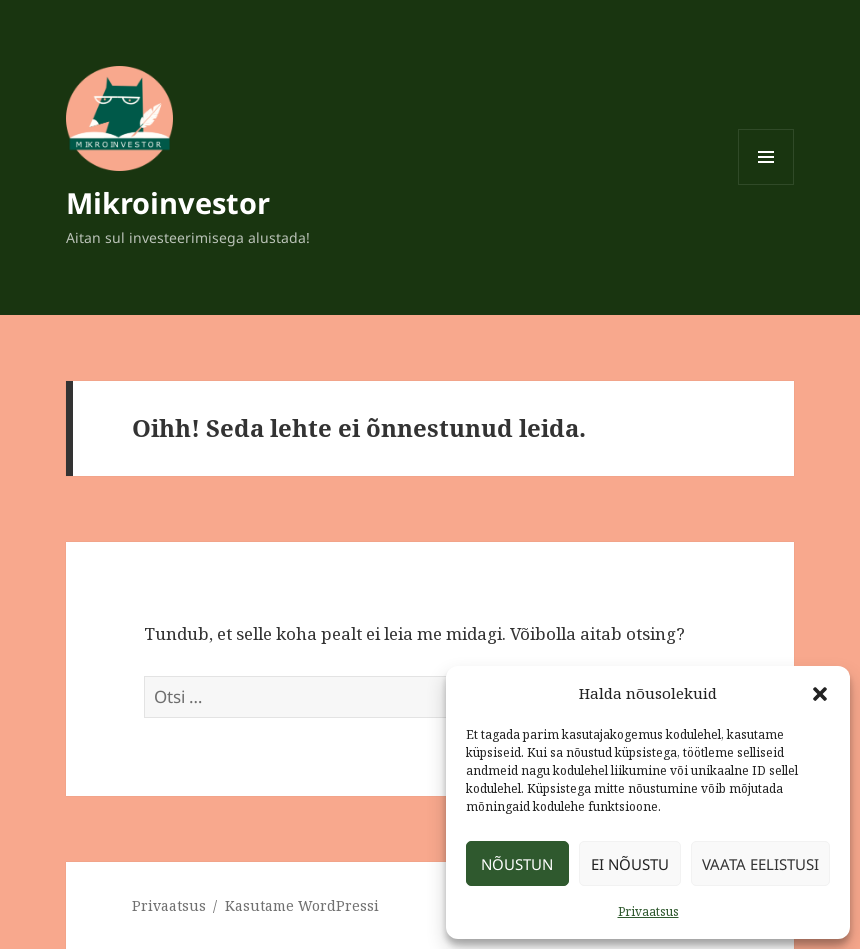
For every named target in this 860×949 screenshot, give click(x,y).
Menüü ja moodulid (766, 184)
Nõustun (517, 864)
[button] (820, 694)
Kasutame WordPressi (302, 905)
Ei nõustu (630, 864)
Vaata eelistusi (760, 864)
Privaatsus (648, 911)
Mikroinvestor (168, 202)
